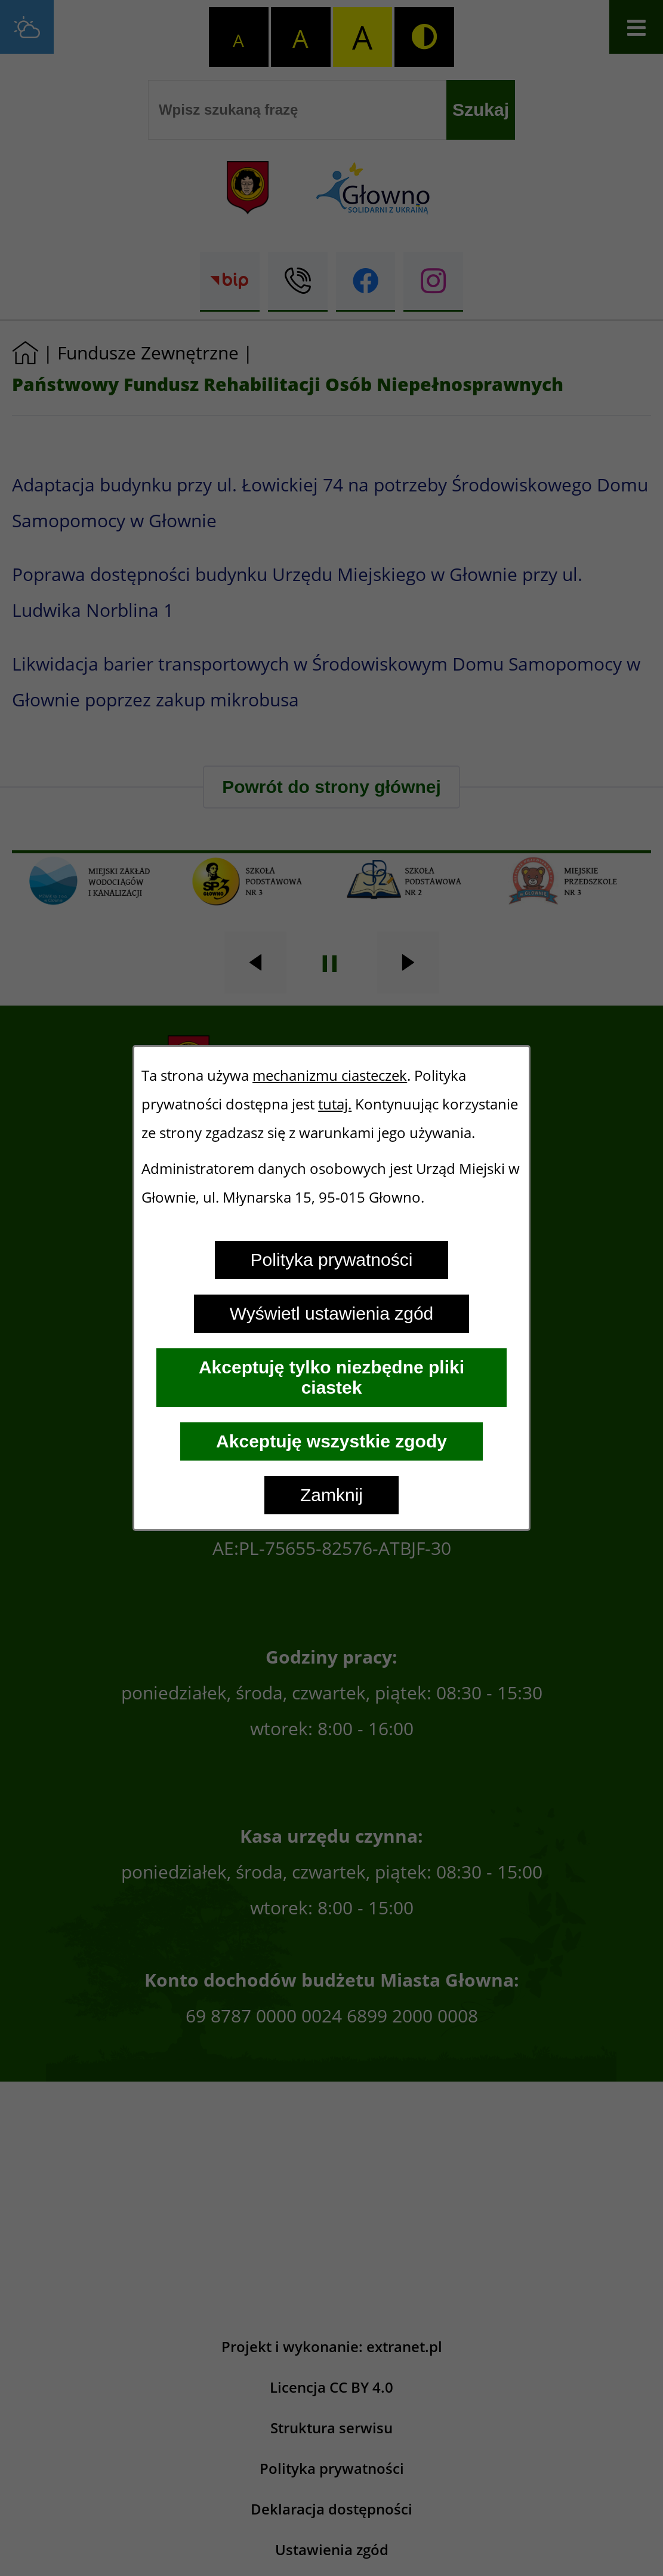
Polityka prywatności (332, 1259)
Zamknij (331, 1495)
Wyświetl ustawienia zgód (332, 1313)
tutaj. (334, 1104)
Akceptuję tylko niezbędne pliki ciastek (331, 1377)
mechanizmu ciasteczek (329, 1075)
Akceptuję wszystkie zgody (331, 1441)
